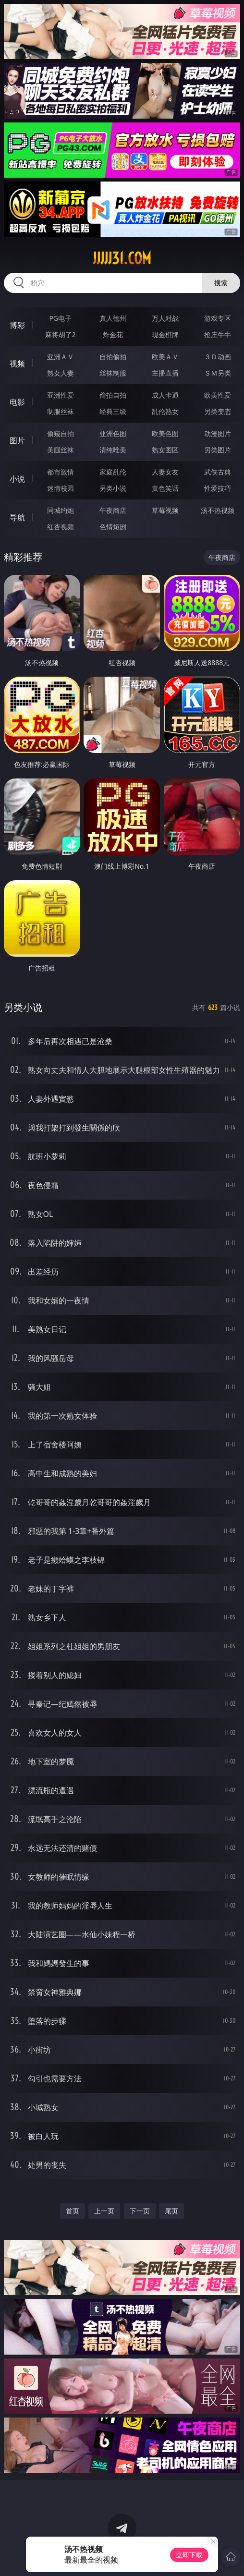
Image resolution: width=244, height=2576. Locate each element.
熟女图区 (165, 449)
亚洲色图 (112, 433)
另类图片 (217, 449)
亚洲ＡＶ (60, 356)
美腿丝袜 (60, 449)
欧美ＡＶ (165, 356)
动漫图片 (217, 433)
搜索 (221, 282)
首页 (72, 2210)
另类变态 (217, 411)
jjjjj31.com (122, 258)
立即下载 (189, 2554)
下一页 (140, 2210)
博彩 (17, 325)
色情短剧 (112, 526)
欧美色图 (165, 433)
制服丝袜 (60, 411)
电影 (17, 402)
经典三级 (112, 411)
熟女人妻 (60, 372)
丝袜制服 (112, 372)
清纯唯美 (112, 449)
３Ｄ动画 (217, 356)
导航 (17, 517)
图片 (17, 440)
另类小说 (112, 488)
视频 (17, 363)
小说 (17, 479)
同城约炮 (60, 510)
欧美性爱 (217, 395)
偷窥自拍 (60, 433)
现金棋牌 (165, 334)
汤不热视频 (217, 510)
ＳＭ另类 (217, 372)
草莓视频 (165, 510)
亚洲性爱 (60, 395)
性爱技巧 (217, 488)
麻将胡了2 (60, 334)
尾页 (171, 2210)
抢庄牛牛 (217, 334)
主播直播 (165, 372)
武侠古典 (217, 471)
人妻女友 (165, 471)
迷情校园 (60, 488)
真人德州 (112, 318)
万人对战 (165, 318)
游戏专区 (217, 318)
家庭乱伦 (112, 471)
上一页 (104, 2210)
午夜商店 (112, 510)
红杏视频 (60, 526)
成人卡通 (165, 395)
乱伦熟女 (165, 411)
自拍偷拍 (112, 356)
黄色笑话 (165, 488)
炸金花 (113, 334)
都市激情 (60, 471)
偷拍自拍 (112, 395)
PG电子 (60, 318)
